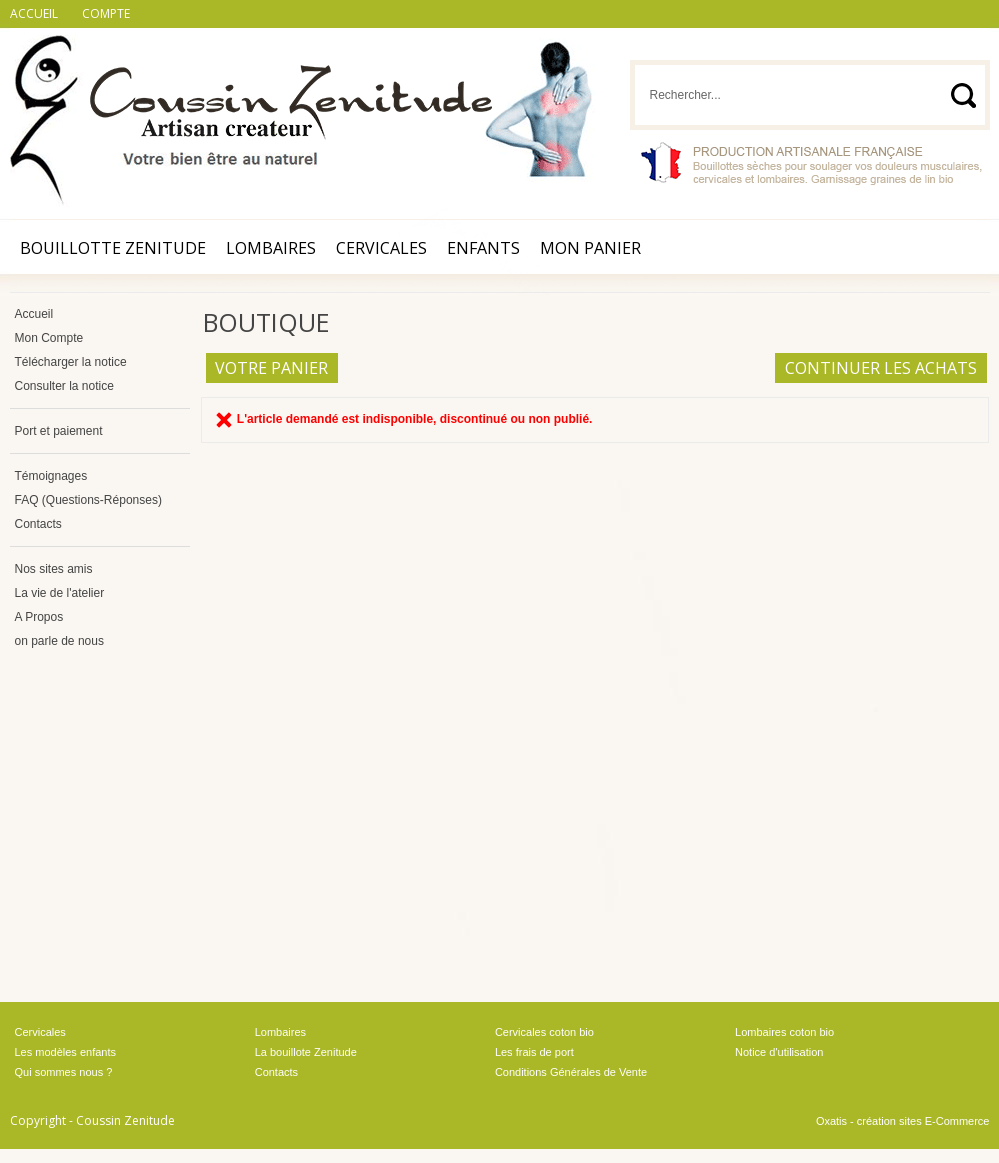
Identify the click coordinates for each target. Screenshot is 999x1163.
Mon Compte (49, 338)
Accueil (34, 314)
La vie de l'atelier (60, 593)
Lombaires (271, 248)
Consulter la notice (64, 386)
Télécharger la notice (71, 362)
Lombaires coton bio (784, 1032)
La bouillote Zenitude (306, 1052)
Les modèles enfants (66, 1052)
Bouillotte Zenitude (113, 248)
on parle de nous (59, 641)
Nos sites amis (54, 569)
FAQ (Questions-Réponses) (88, 500)
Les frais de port (534, 1052)
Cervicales (381, 248)
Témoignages (51, 476)
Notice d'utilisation (779, 1052)
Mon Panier (590, 248)
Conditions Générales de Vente (571, 1072)
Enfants (483, 248)
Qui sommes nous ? (64, 1072)
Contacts (38, 524)
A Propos (39, 617)
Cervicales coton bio (544, 1032)
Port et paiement (59, 431)
